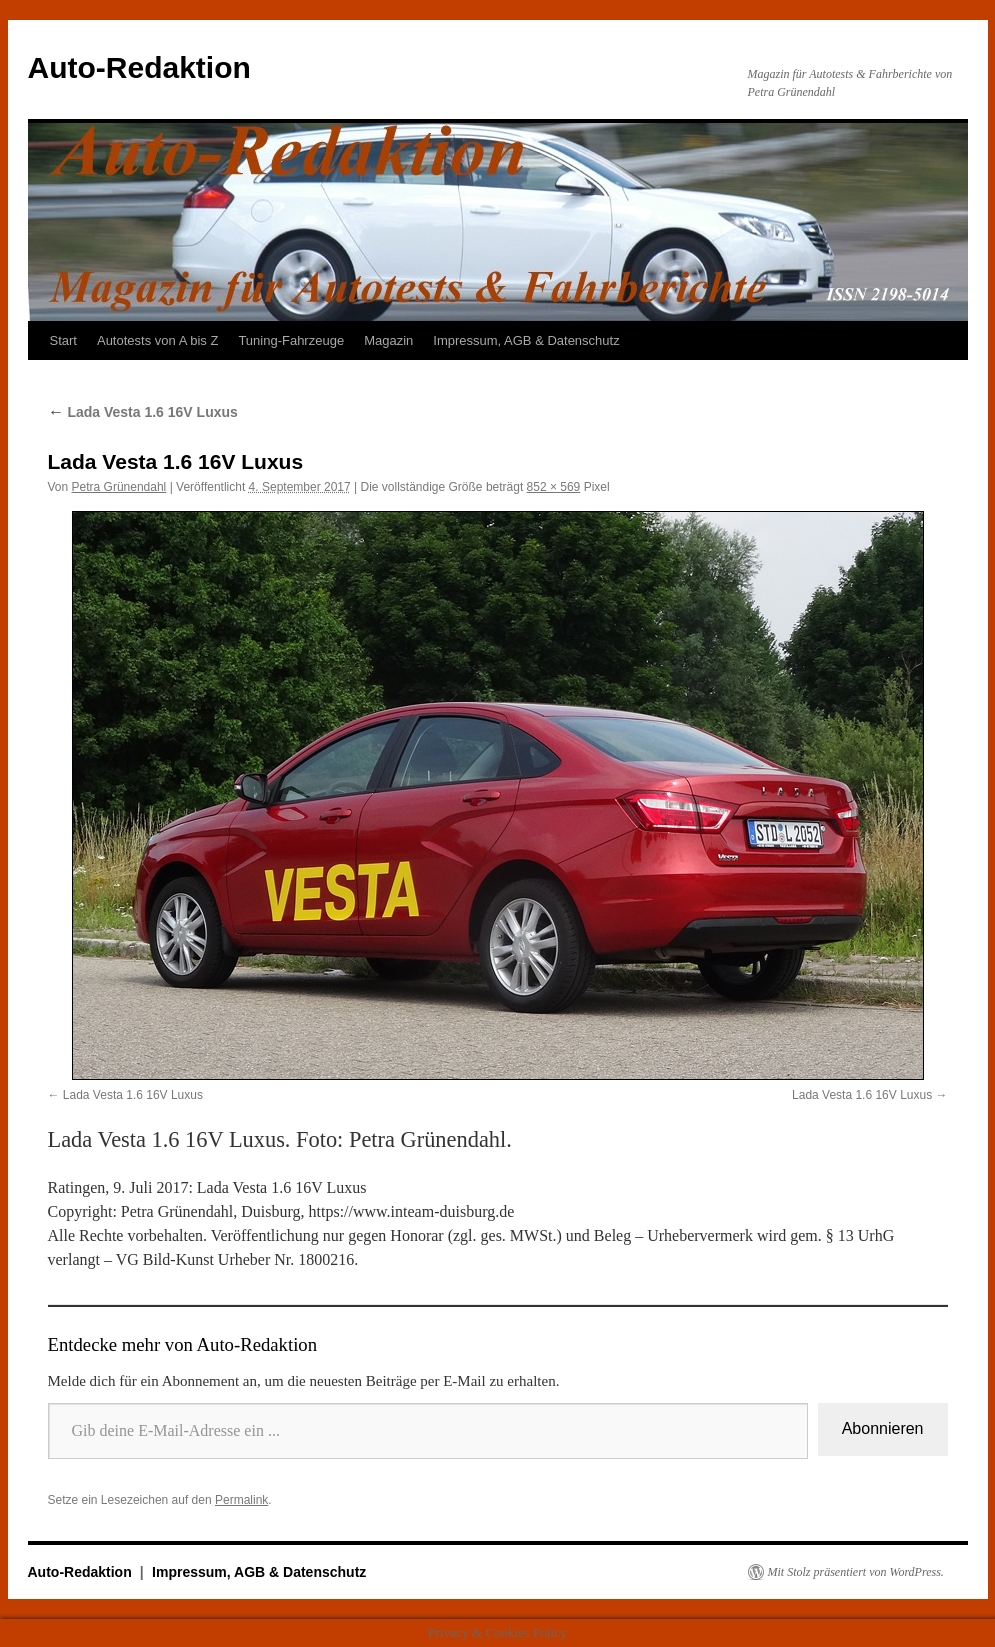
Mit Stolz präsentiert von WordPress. (856, 1572)
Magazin (388, 340)
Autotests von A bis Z (157, 340)
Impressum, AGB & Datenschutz (526, 340)
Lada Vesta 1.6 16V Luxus (143, 412)
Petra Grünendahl (119, 487)
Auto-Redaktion (139, 67)
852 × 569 (554, 487)
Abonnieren (883, 1428)
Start (63, 340)
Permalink (241, 1500)
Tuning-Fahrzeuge (291, 340)
